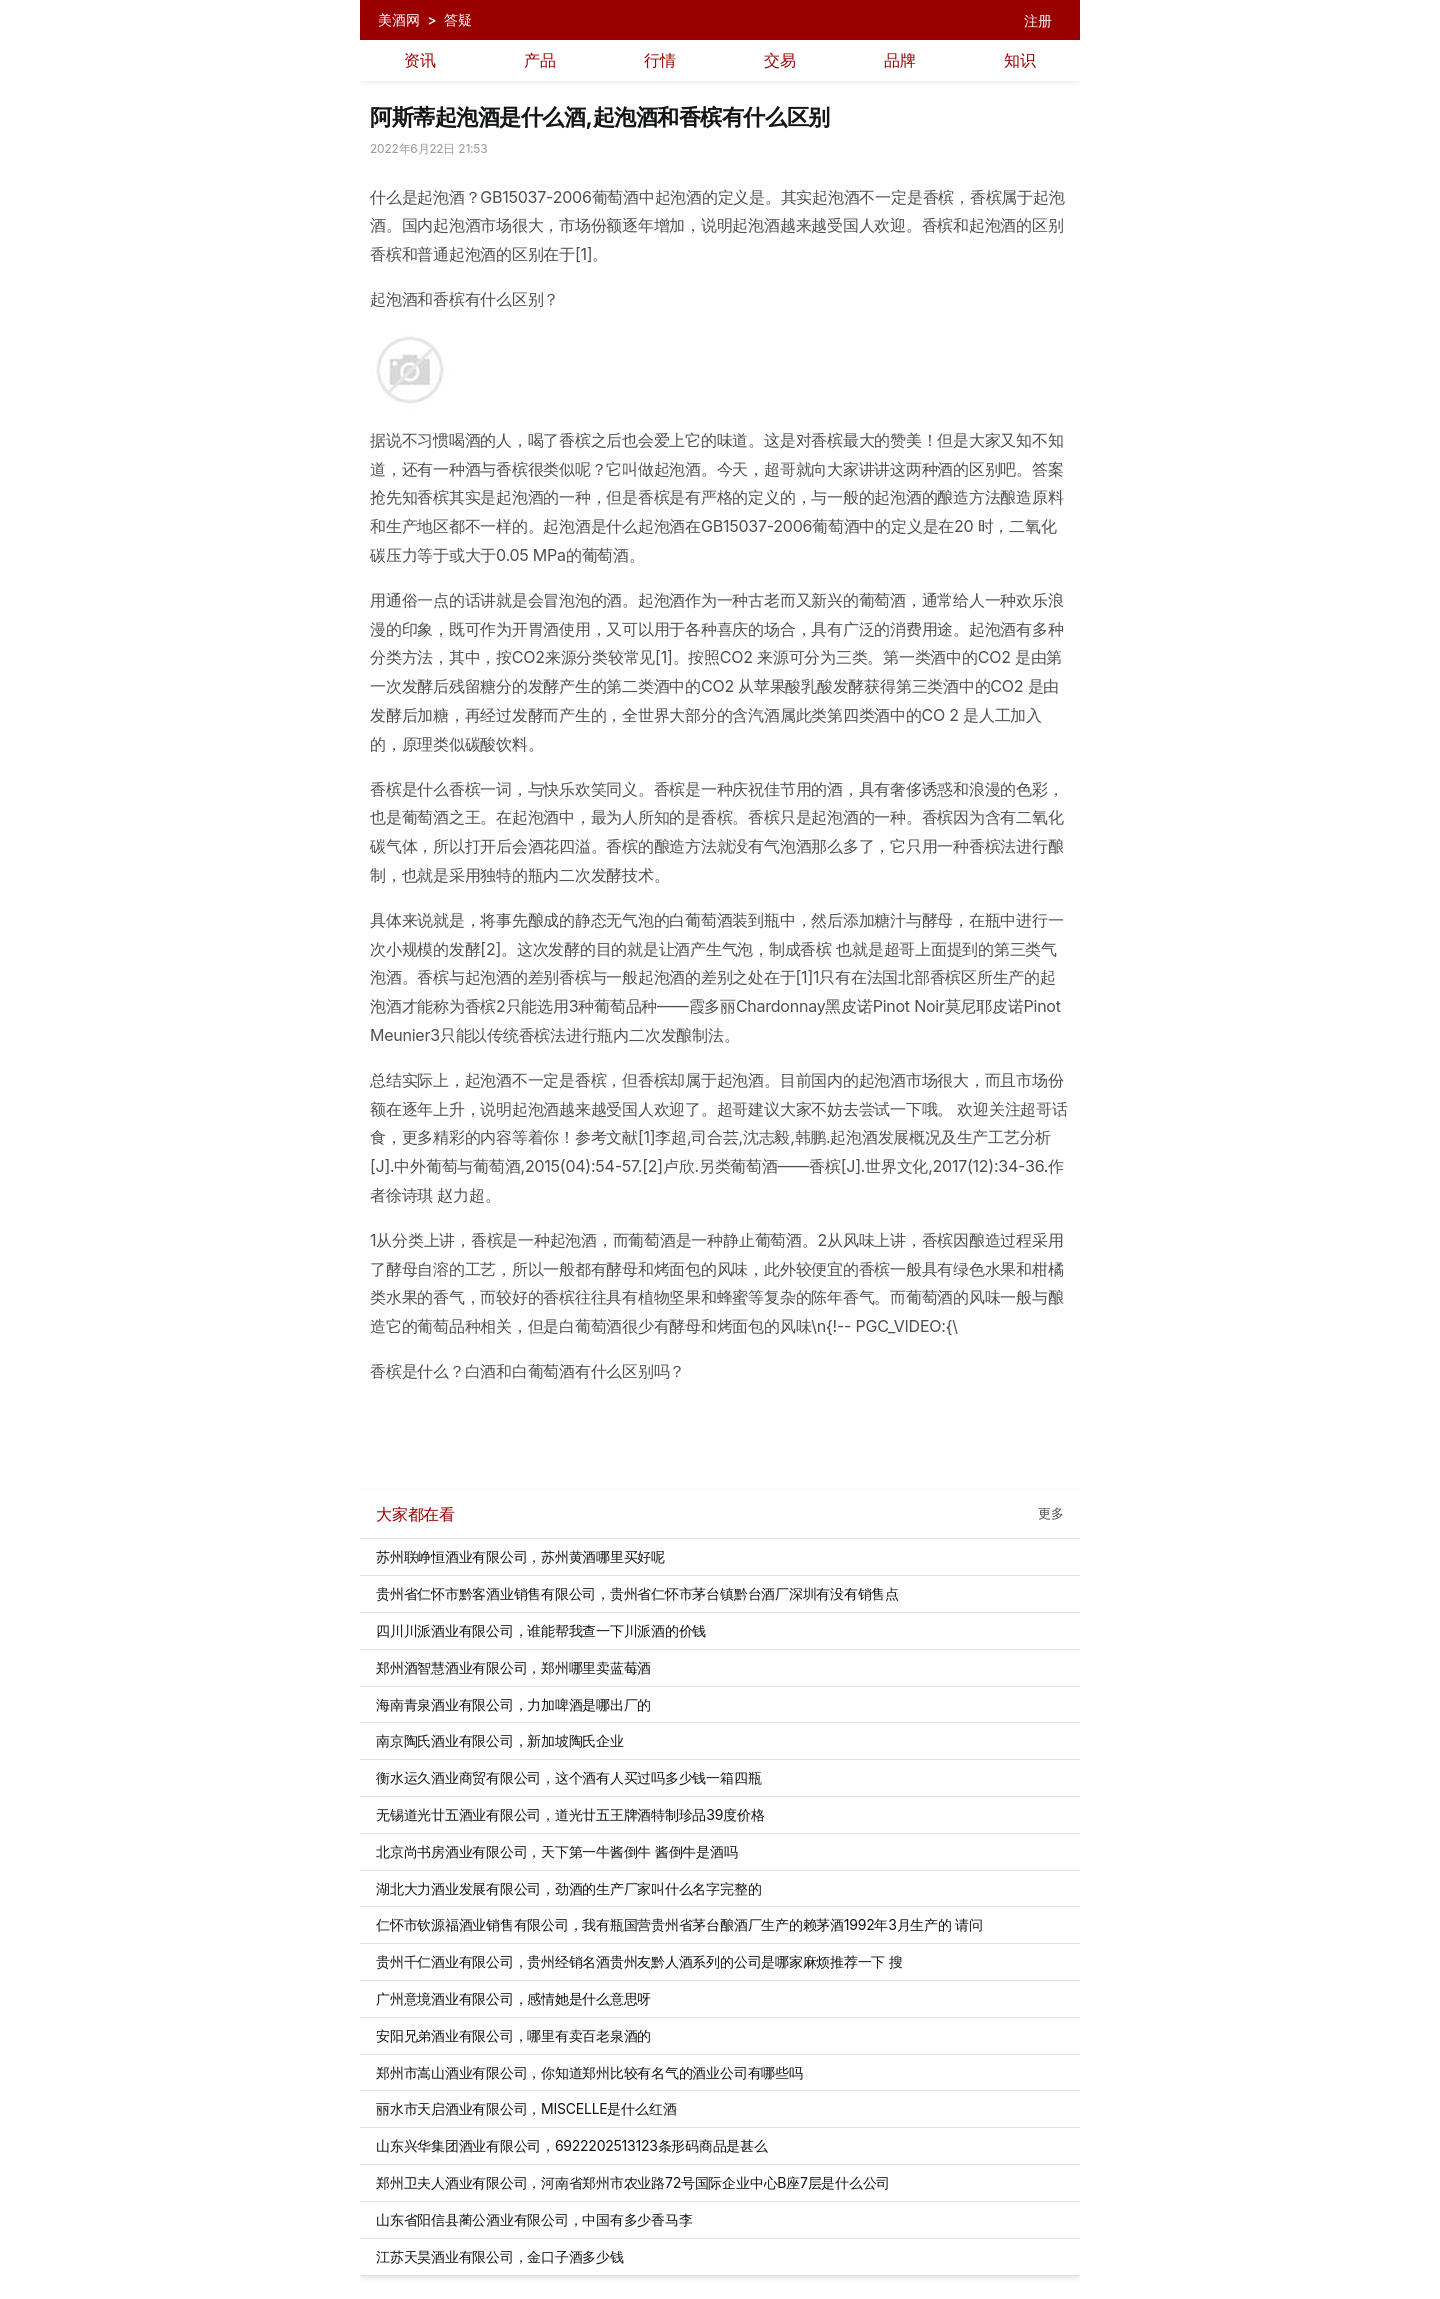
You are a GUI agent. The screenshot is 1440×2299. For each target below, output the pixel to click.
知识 (1020, 60)
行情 (660, 60)
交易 (780, 60)
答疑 (458, 19)
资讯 (420, 60)
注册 (1038, 20)
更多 (1051, 1513)
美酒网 (398, 19)
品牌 (900, 60)
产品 (540, 60)
